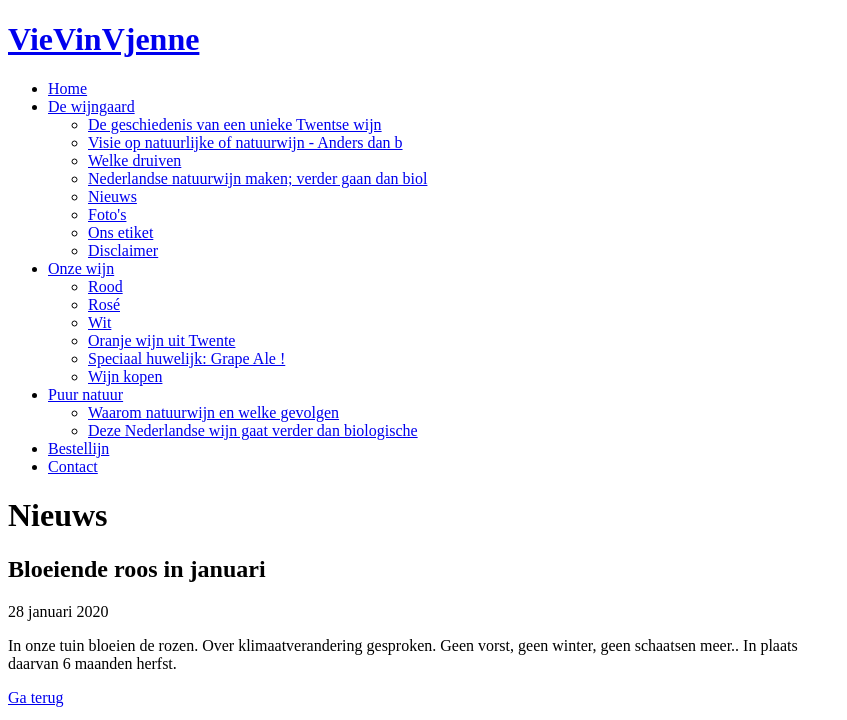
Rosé (104, 304)
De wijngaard (91, 106)
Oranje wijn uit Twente (161, 340)
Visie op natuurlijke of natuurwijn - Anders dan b (245, 142)
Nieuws (112, 196)
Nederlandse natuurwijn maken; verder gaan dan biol (257, 178)
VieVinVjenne (103, 39)
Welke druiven (134, 160)
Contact (73, 466)
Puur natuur (85, 394)
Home (67, 88)
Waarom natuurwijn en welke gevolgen (213, 412)
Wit (99, 322)
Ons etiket (120, 232)
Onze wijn (81, 268)
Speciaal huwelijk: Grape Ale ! (186, 358)
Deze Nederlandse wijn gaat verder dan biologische (253, 430)
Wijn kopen (125, 376)
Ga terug (36, 697)
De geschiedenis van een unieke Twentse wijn (235, 124)
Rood (105, 286)
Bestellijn (78, 448)
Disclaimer (123, 250)
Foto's (107, 214)
